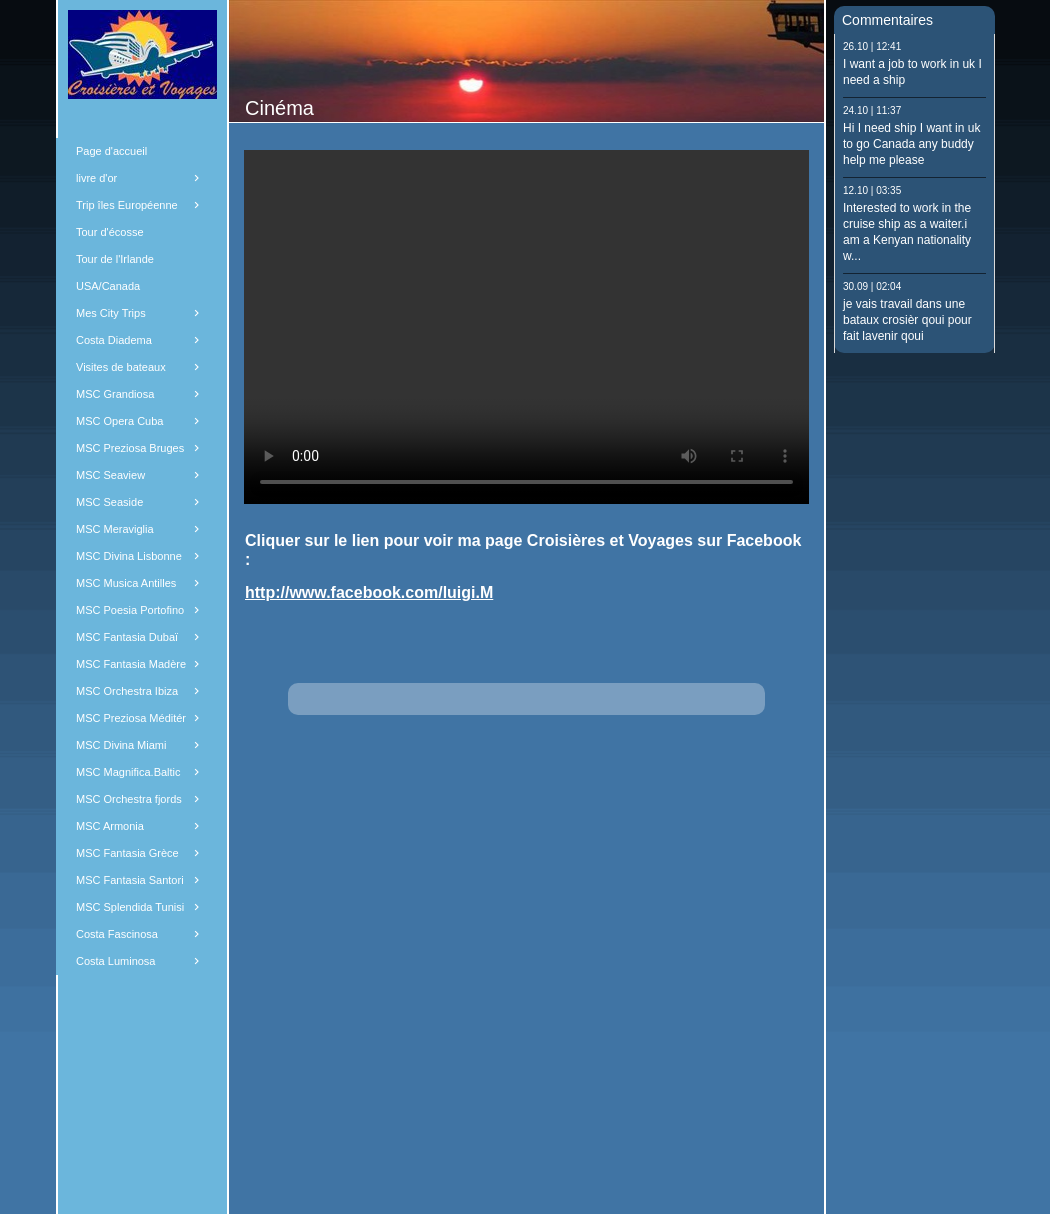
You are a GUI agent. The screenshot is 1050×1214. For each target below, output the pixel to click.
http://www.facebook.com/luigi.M (369, 592)
